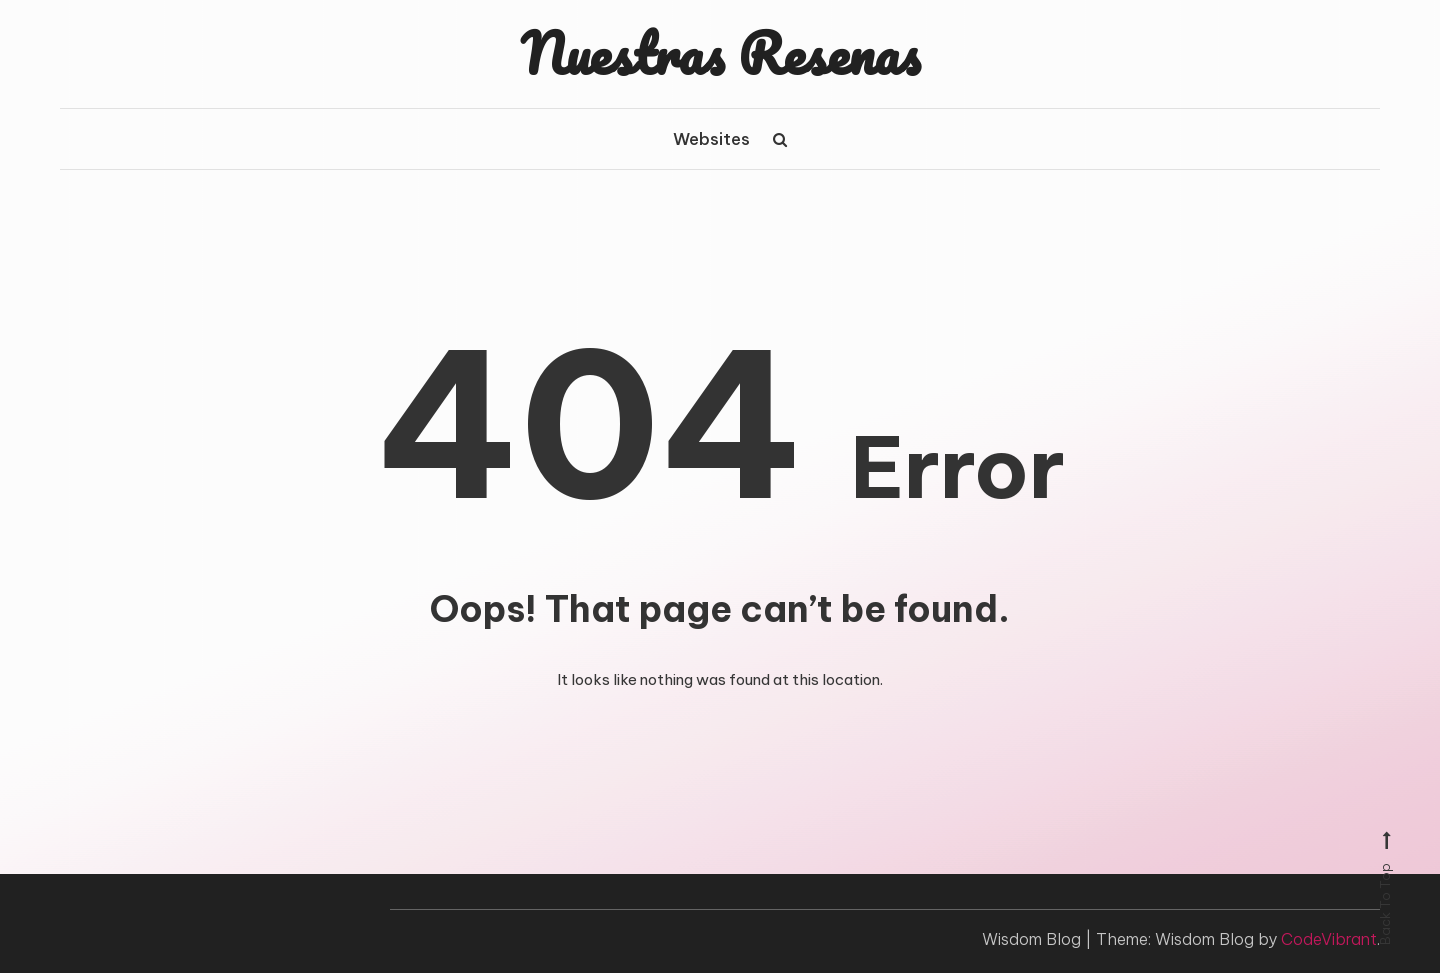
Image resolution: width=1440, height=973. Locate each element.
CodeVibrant (1329, 939)
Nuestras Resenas (720, 53)
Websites (711, 139)
